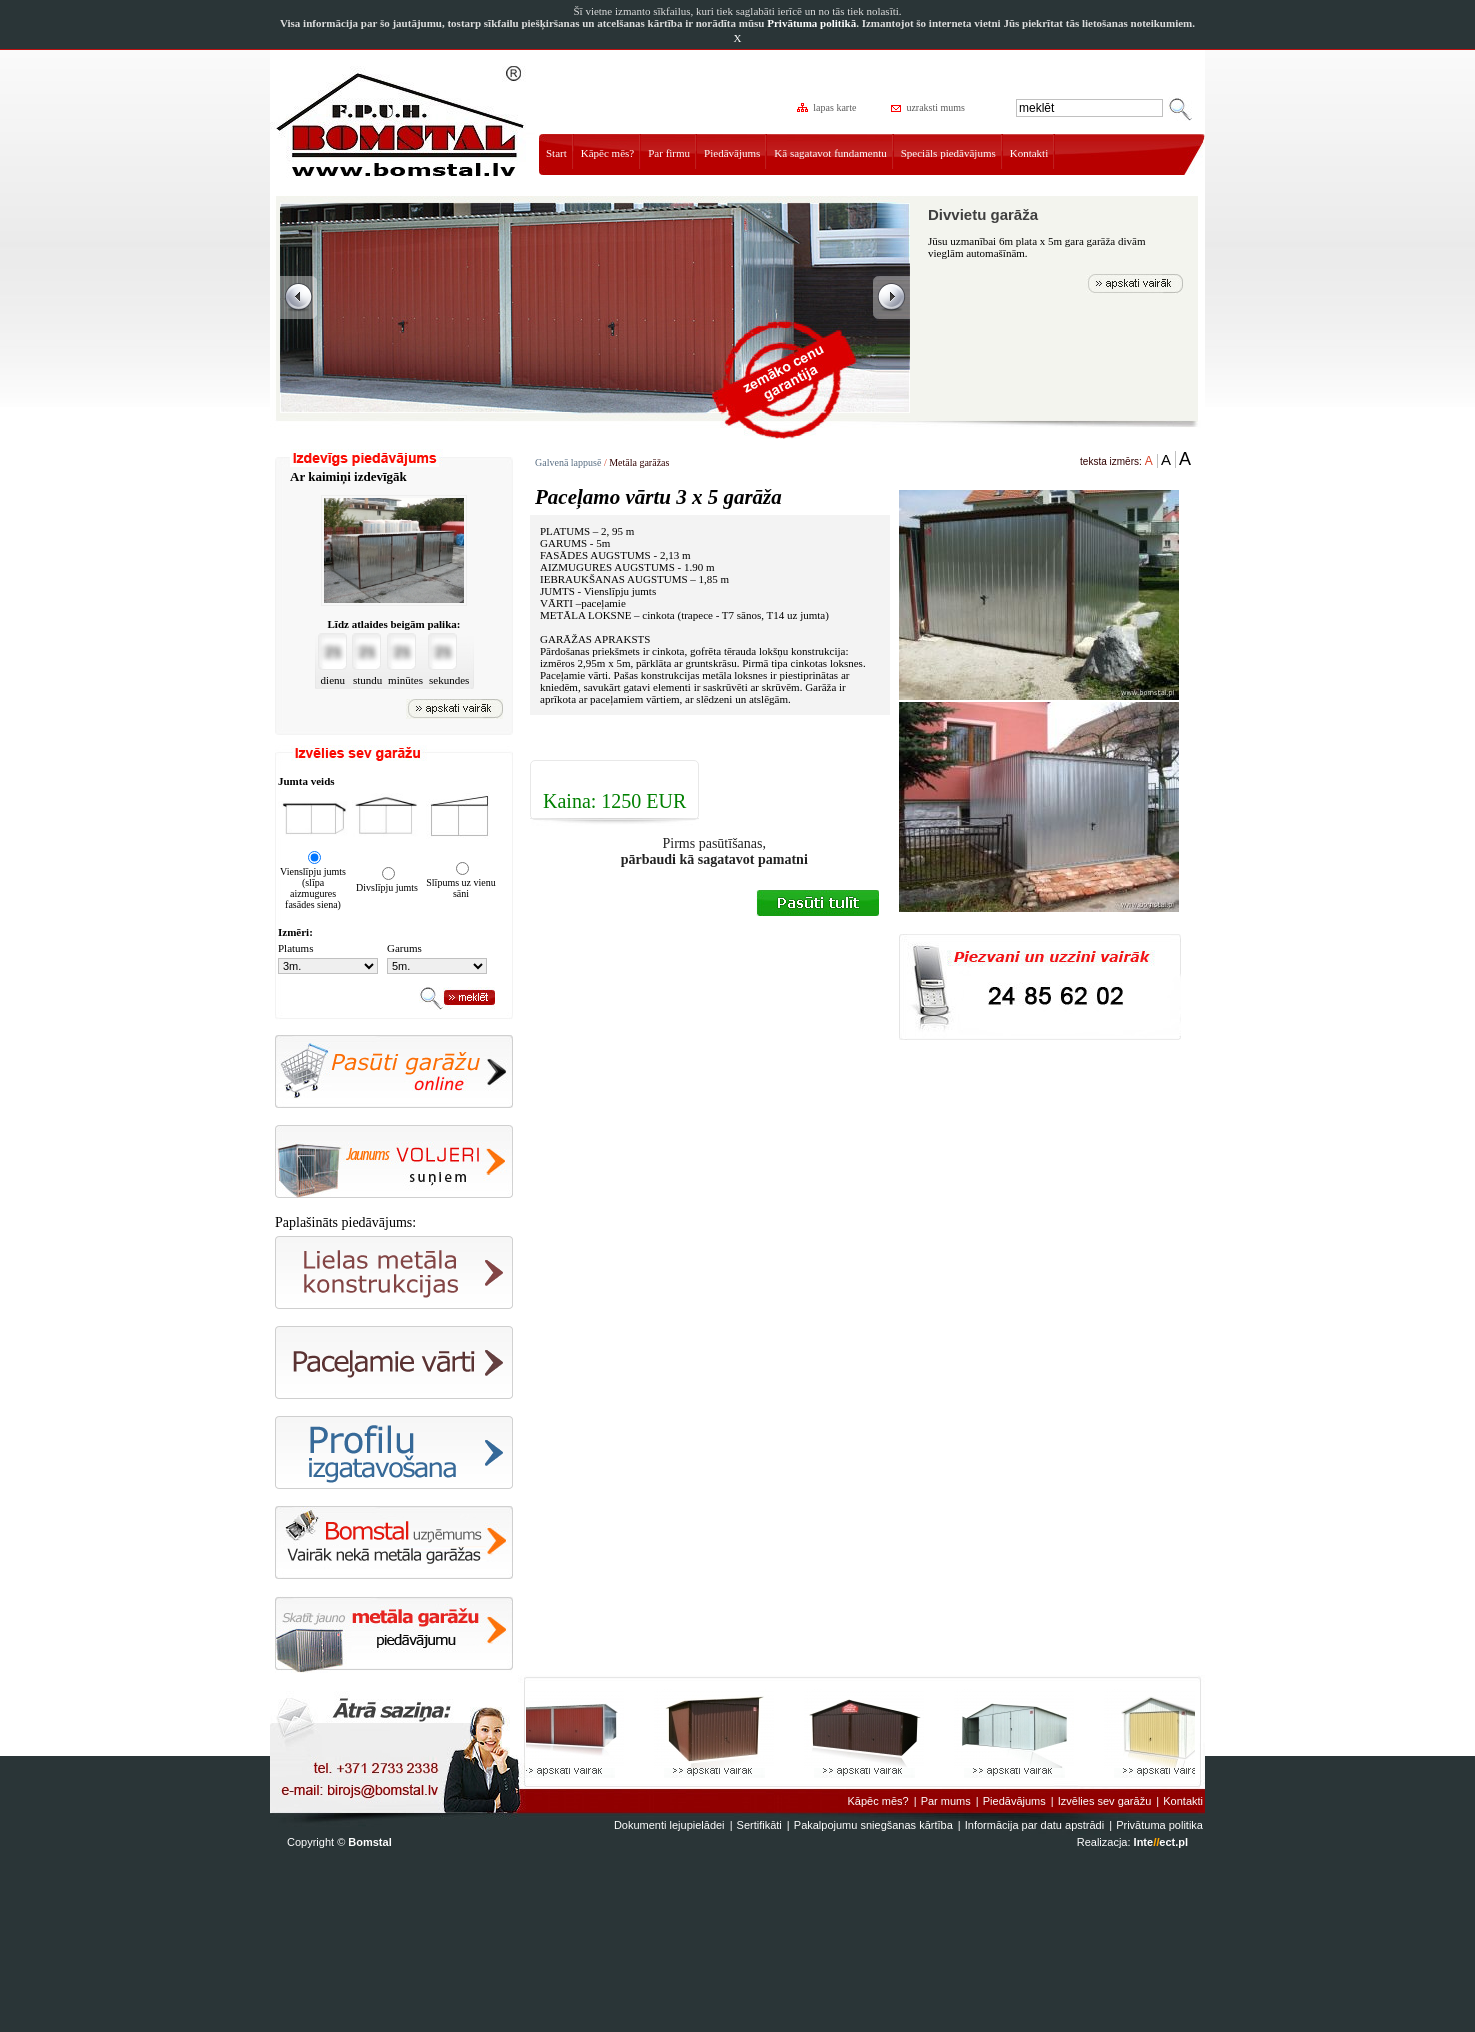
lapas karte (828, 107)
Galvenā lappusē (568, 462)
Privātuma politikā (811, 23)
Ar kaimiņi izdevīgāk (348, 476)
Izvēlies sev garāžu (1105, 1801)
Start (556, 153)
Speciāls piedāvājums (948, 153)
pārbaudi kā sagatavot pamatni (714, 859)
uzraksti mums (929, 107)
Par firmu (669, 153)
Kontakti (1029, 153)
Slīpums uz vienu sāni (460, 888)
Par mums (946, 1801)
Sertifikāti (759, 1825)
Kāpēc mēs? (607, 153)
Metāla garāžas (639, 462)
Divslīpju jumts (387, 887)
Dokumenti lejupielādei (669, 1825)
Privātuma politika (1159, 1825)
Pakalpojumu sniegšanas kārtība (873, 1825)
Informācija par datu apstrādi (1034, 1825)
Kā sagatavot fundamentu (830, 153)
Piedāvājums (732, 153)
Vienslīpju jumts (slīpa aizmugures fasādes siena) (313, 888)
